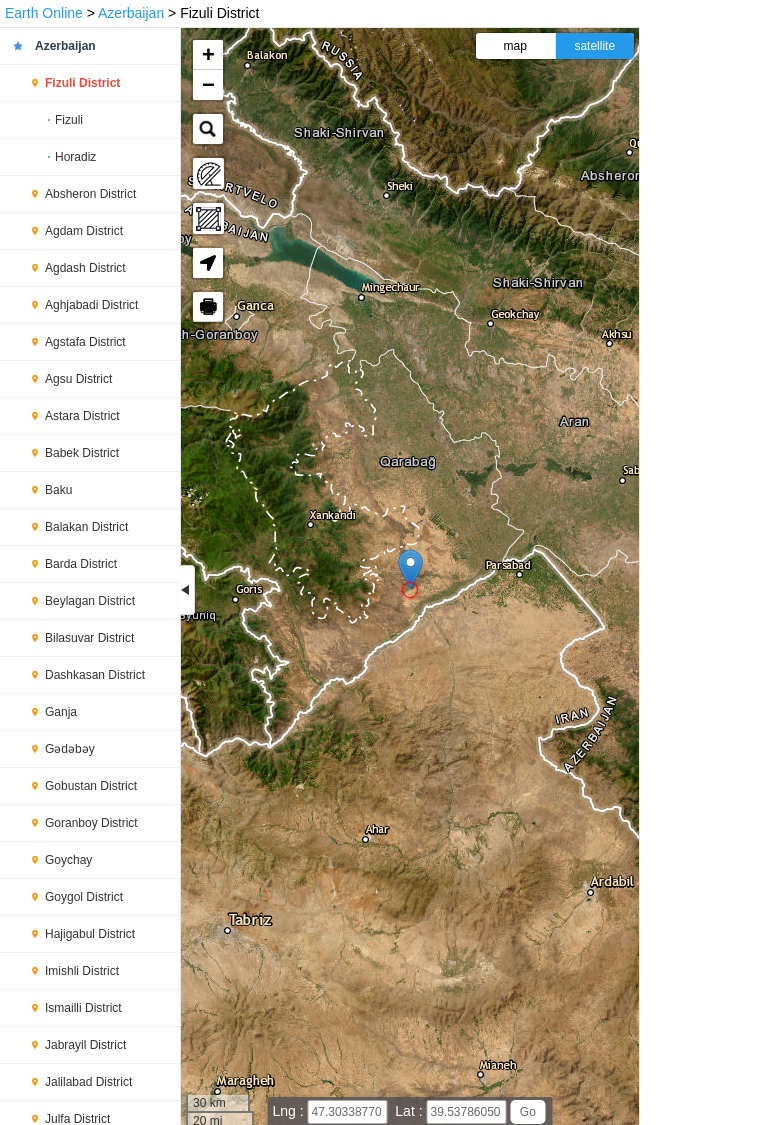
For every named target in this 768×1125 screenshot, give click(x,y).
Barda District (81, 564)
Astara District (82, 416)
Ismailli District (83, 1008)
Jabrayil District (85, 1045)
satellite (594, 46)
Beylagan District (90, 601)
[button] (410, 569)
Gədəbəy (70, 749)
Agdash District (85, 268)
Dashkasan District (95, 675)
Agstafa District (85, 342)
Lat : (410, 1111)
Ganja (61, 712)
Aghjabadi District (91, 305)
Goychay (68, 860)
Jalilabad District (88, 1082)
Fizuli (69, 120)
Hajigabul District (90, 934)
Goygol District (84, 897)
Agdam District (84, 231)
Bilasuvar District (89, 638)
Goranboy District (91, 823)
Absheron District (90, 194)
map (515, 46)
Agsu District (78, 379)
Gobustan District (91, 786)
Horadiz (75, 157)
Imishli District (82, 971)
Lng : (290, 1111)
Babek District (82, 453)
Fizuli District (82, 83)
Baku (58, 490)
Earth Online (44, 13)
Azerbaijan (131, 13)
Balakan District (86, 527)
